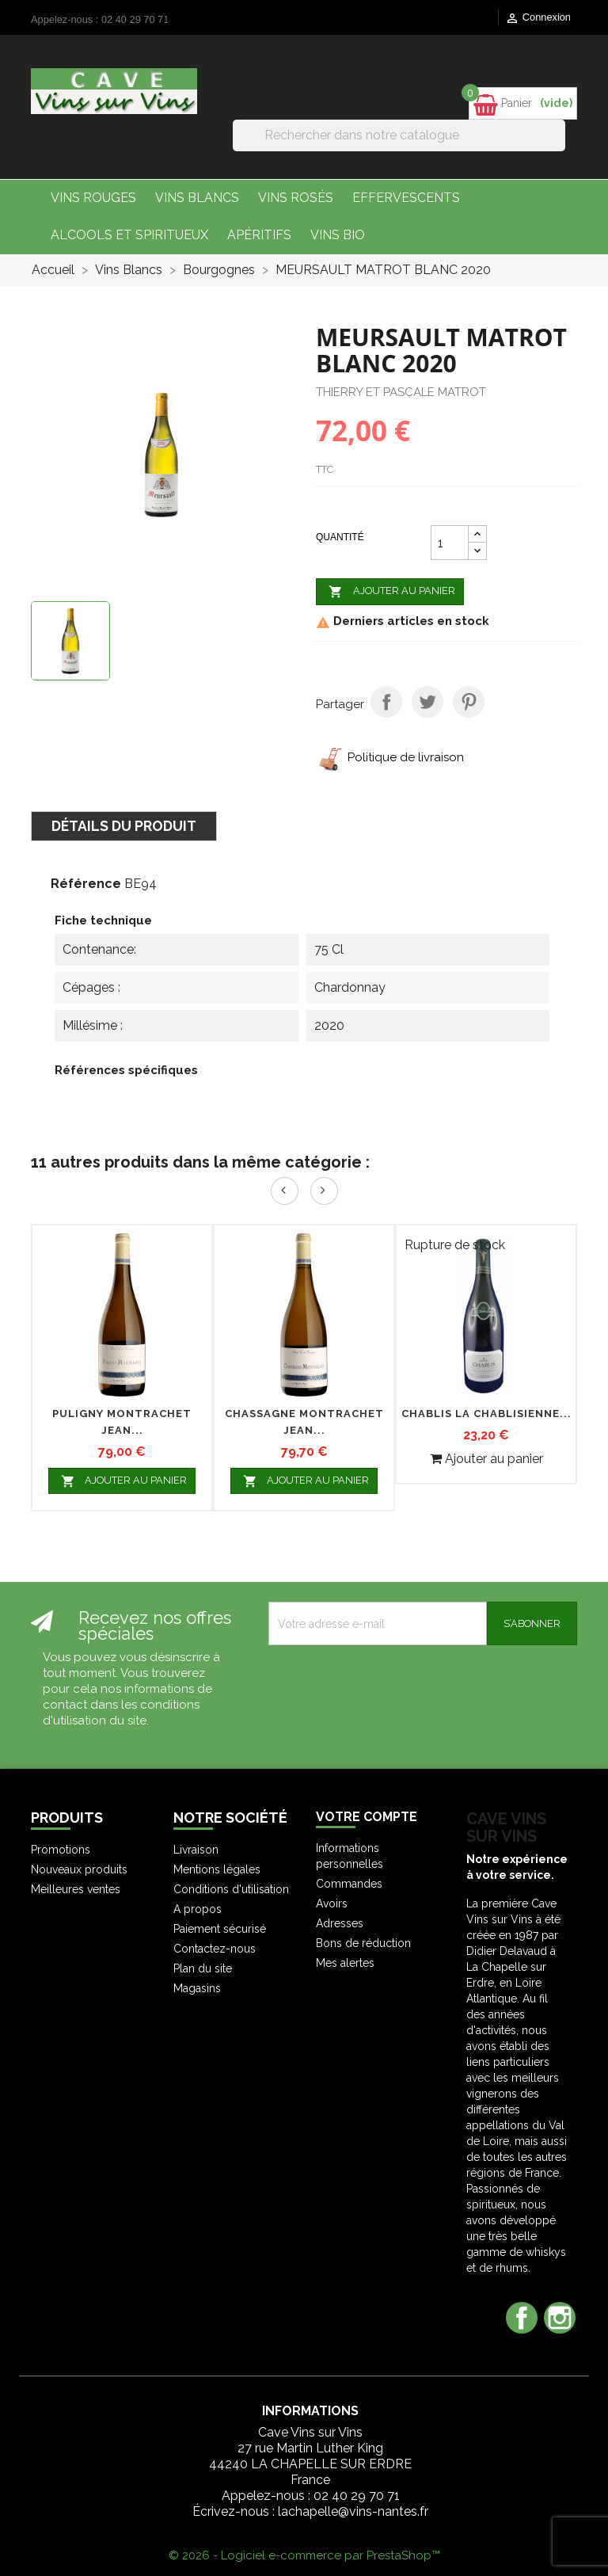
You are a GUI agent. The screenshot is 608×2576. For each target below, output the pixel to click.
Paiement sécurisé (219, 1928)
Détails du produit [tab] (123, 825)
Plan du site (202, 1968)
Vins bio (337, 234)
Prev (284, 1191)
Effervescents (406, 197)
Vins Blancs (197, 197)
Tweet (427, 702)
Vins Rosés (295, 197)
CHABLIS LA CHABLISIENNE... (486, 1413)
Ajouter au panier (390, 592)
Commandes (349, 1883)
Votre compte (366, 1816)
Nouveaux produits (79, 1869)
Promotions (60, 1849)
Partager (386, 702)
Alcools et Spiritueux (129, 234)
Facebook (522, 2318)
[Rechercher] (399, 135)
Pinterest (468, 702)
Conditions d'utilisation (231, 1889)
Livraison (195, 1849)
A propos (197, 1909)
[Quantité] (450, 542)
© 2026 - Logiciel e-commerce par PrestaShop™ (304, 2555)
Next (324, 1191)
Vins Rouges (93, 197)
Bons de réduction (363, 1943)
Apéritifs (259, 234)
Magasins (197, 1988)
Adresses (339, 1923)
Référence (86, 883)
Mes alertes (345, 1963)
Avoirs (332, 1903)
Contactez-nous (214, 1948)
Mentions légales (216, 1869)
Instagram (560, 2318)
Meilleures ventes (75, 1889)
